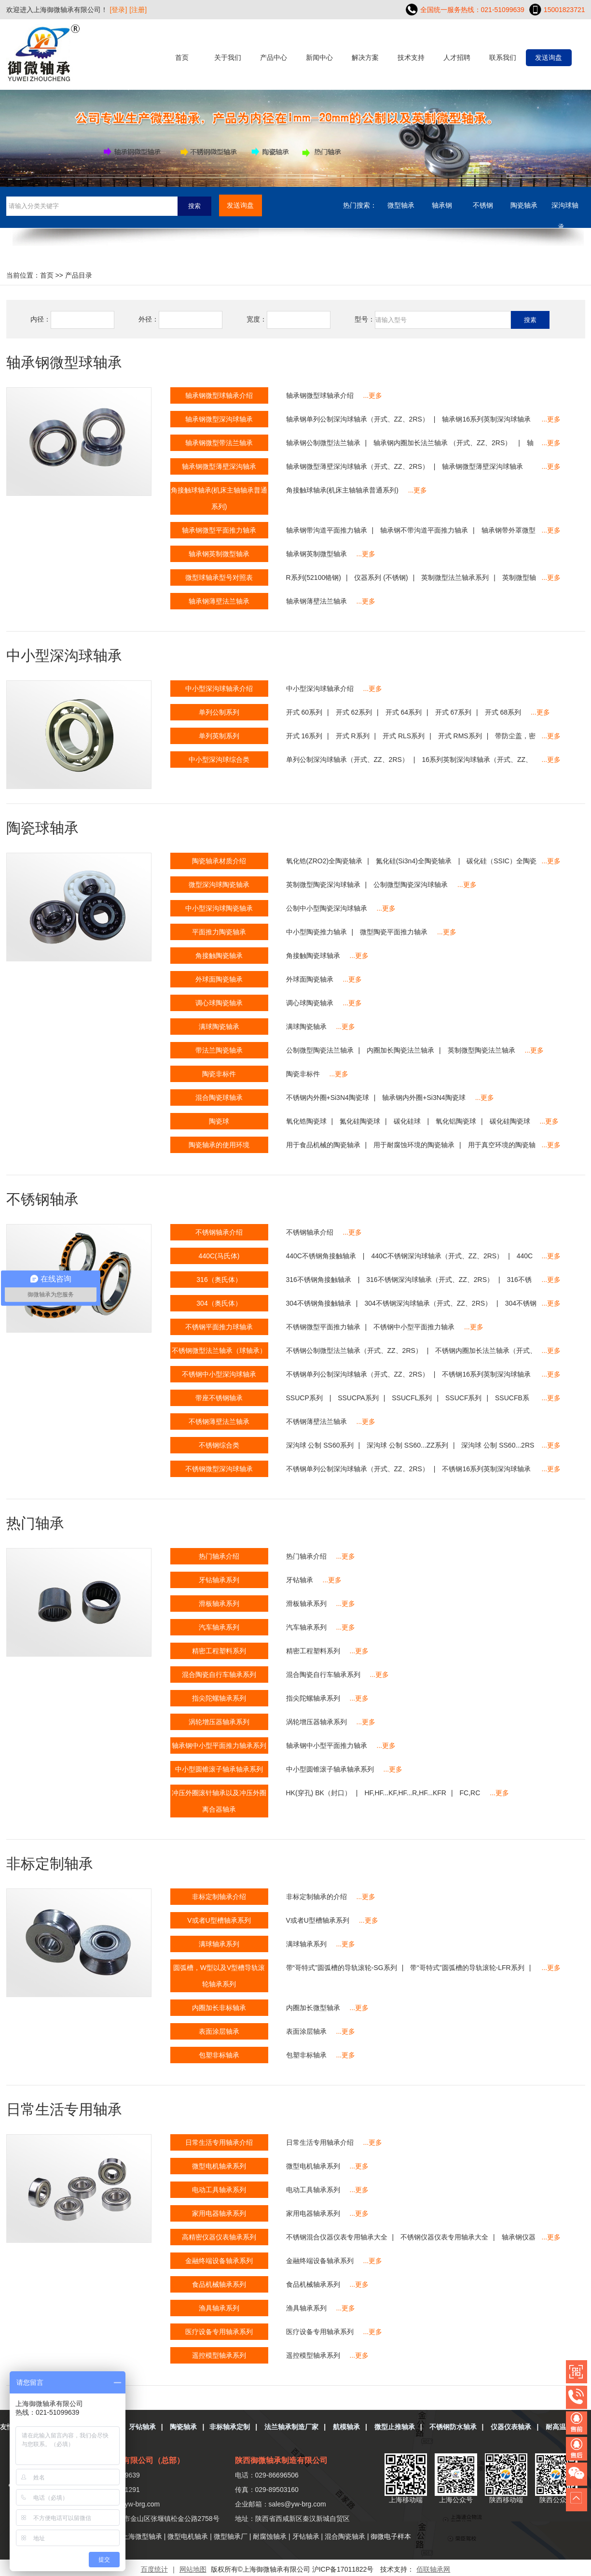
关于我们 (227, 57)
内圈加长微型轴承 (313, 2008)
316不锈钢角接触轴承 (319, 1279)
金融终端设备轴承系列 (320, 2261)
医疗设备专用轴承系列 (320, 2332)
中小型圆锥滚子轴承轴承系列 (330, 1769)
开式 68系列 (503, 712)
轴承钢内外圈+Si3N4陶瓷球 (423, 1097)
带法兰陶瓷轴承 (219, 1050)
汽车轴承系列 (306, 1627)
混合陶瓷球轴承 (219, 1097)
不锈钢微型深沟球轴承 (219, 1469)
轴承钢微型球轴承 (64, 362)
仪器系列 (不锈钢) (381, 577)
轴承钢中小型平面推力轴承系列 (219, 1745)
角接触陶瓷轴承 (219, 955)
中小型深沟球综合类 (219, 759)
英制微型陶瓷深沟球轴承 (323, 884)
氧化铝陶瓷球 (456, 1121)
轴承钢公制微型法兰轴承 (323, 443)
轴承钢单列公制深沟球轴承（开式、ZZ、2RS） (357, 419)
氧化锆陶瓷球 (306, 1121)
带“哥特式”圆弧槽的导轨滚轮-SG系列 (341, 1967)
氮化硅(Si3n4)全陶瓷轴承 (415, 861)
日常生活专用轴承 (64, 2109)
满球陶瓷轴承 (306, 1026)
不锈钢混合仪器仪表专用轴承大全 (336, 2237)
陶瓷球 (219, 1121)
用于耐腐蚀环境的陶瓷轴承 (413, 1145)
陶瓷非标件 (303, 1074)
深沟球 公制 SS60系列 (320, 1445)
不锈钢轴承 (42, 1199)
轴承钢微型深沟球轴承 (219, 419)
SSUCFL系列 (412, 1398)
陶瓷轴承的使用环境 (219, 1145)
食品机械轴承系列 (313, 2284)
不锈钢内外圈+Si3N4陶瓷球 (327, 1097)
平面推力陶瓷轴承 (219, 932)
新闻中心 (319, 57)
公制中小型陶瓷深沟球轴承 (326, 908)
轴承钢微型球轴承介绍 (320, 395)
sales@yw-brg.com (297, 2504)
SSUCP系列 (305, 1398)
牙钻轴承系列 (219, 1580)
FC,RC (469, 1793)
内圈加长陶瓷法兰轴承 (400, 1050)
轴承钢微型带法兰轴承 (219, 443)
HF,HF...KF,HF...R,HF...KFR (405, 1793)
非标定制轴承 (49, 1864)
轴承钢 (442, 205)
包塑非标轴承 (306, 2055)
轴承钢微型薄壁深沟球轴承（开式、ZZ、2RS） (357, 466)
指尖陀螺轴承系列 (313, 1698)
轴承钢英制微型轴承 (316, 554)
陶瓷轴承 (523, 205)
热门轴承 (35, 1523)
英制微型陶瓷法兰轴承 (481, 1050)
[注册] (138, 10)
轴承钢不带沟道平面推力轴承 (424, 530)
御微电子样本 (391, 2536)
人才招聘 (456, 57)
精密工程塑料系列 (313, 1651)
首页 (182, 57)
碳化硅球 (408, 1121)
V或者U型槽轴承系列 (317, 1920)
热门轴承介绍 (306, 1556)
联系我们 (502, 57)
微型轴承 (400, 205)
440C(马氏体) (219, 1256)
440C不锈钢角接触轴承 (322, 1256)
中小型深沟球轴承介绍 (320, 688)
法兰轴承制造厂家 (291, 2427)
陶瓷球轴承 (42, 828)
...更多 (373, 395)
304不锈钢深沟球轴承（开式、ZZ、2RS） (428, 1303)
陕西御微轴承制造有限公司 (281, 2460)
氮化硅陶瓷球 (360, 1121)
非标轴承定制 (229, 2427)
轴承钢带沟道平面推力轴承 (326, 530)
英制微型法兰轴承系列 (455, 577)
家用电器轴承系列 (313, 2213)
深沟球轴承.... (564, 208)
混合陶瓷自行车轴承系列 (323, 1674)
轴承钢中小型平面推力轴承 (326, 1745)
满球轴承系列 (306, 1944)
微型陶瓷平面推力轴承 (393, 932)
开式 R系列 (353, 736)
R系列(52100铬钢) (313, 577)
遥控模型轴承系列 (313, 2355)
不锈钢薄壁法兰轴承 (316, 1421)
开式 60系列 (304, 712)
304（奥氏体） (218, 1303)
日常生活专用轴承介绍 (320, 2142)
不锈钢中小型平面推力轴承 (413, 1327)
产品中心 (273, 57)
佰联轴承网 (433, 2569)
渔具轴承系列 (306, 2308)
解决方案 (365, 57)
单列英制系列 (219, 736)
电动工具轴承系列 (313, 2190)
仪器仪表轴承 (511, 2427)
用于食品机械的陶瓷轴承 (323, 1145)
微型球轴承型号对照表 (219, 577)
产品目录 (78, 275)
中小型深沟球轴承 (64, 655)
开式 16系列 (304, 736)
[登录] (118, 10)
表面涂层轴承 (306, 2031)
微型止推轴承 (394, 2427)
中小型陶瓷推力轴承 (316, 932)
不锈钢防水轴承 (453, 2427)
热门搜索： (360, 205)
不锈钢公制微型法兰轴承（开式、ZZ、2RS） (354, 1350)
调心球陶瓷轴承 (309, 1003)
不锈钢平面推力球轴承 (219, 1327)
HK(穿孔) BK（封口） (318, 1793)
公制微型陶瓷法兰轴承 (320, 1050)
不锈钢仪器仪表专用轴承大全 (444, 2237)
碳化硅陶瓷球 (510, 1121)
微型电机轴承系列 (313, 2166)
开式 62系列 (354, 712)
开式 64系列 (403, 712)
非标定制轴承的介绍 (316, 1896)
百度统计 (154, 2569)
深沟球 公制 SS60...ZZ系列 (407, 1445)
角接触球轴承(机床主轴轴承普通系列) (342, 490)
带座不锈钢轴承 (219, 1398)
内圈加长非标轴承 (219, 2008)
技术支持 (411, 57)
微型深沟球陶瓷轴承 (219, 884)
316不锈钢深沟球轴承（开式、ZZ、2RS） (430, 1279)
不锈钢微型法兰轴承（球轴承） (219, 1350)
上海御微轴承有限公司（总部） (130, 2460)
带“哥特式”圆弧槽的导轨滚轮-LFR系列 (467, 1967)
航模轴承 (346, 2427)
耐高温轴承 (562, 2427)
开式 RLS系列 (404, 736)
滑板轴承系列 (306, 1603)
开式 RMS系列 (460, 736)
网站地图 (192, 2569)
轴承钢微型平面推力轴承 (219, 530)
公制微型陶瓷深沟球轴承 (410, 884)
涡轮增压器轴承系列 (316, 1722)
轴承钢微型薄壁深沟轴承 (219, 466)
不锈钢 (483, 205)
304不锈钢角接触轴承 (318, 1303)
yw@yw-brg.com (135, 2504)
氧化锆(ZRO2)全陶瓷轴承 (324, 861)
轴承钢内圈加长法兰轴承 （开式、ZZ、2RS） (443, 443)
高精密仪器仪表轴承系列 (219, 2237)
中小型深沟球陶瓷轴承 (219, 908)
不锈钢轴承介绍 (309, 1232)
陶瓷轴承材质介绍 (219, 861)
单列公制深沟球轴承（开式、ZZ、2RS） (347, 759)
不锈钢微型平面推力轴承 (323, 1327)
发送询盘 (548, 57)
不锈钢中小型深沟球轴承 (219, 1374)
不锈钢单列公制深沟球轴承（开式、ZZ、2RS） (357, 1374)
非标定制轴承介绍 (219, 1896)
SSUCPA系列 (358, 1398)
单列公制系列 (219, 712)
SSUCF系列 (463, 1398)
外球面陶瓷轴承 (309, 979)
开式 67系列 (453, 712)
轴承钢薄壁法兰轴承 (316, 601)
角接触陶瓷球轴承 (313, 955)
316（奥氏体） (218, 1279)
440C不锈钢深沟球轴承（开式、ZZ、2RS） (437, 1256)
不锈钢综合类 (219, 1445)
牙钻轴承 (299, 1580)
